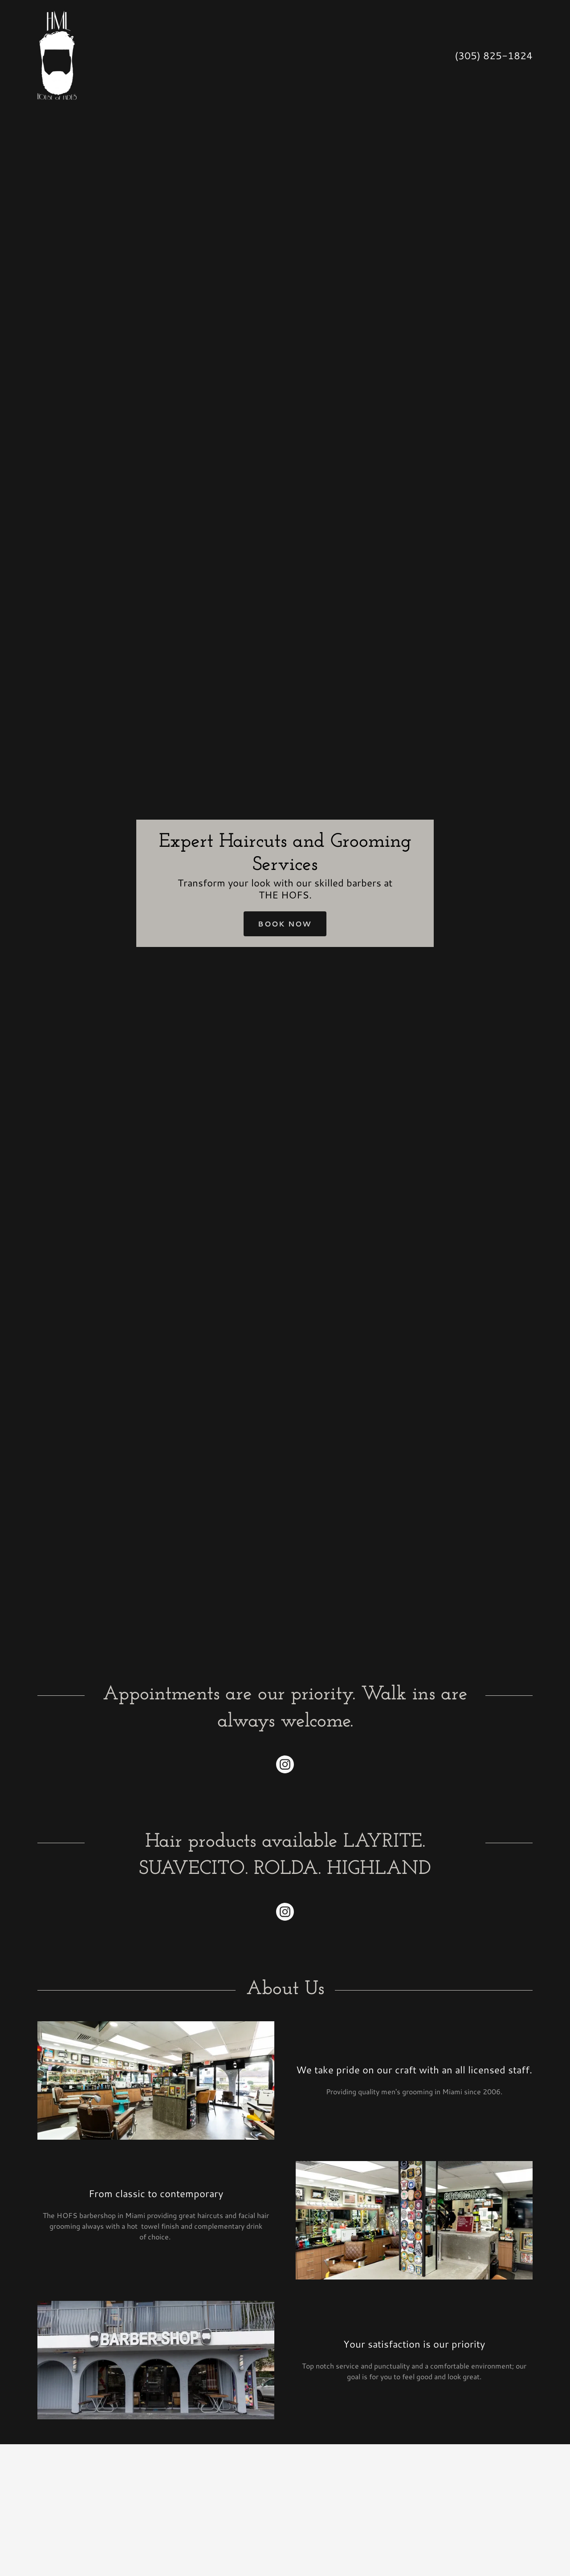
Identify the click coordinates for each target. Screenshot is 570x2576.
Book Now (285, 923)
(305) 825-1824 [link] (494, 55)
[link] (57, 54)
